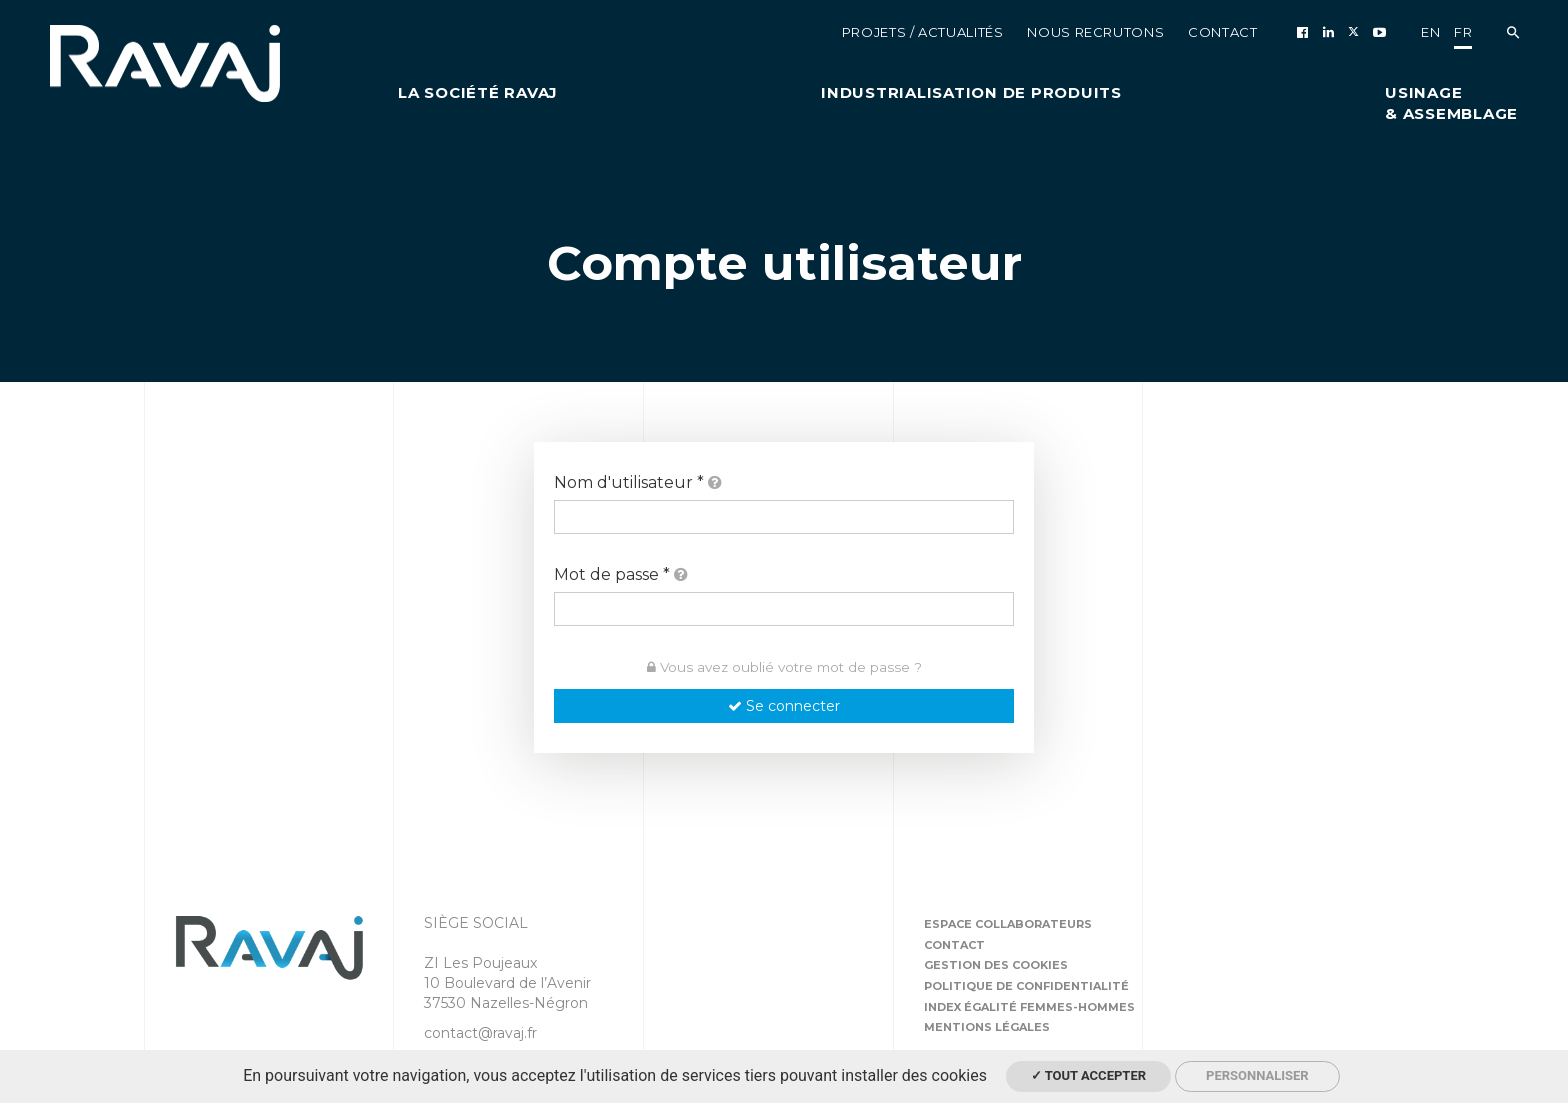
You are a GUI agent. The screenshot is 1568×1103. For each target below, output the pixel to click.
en (1430, 32)
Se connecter (784, 706)
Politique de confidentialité (1026, 986)
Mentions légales (987, 1027)
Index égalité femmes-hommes (1029, 1007)
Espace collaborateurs (1008, 924)
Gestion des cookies (996, 965)
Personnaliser (1257, 1075)
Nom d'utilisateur (638, 482)
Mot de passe (621, 574)
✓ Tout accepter (1088, 1075)
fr (1463, 32)
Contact (954, 945)
